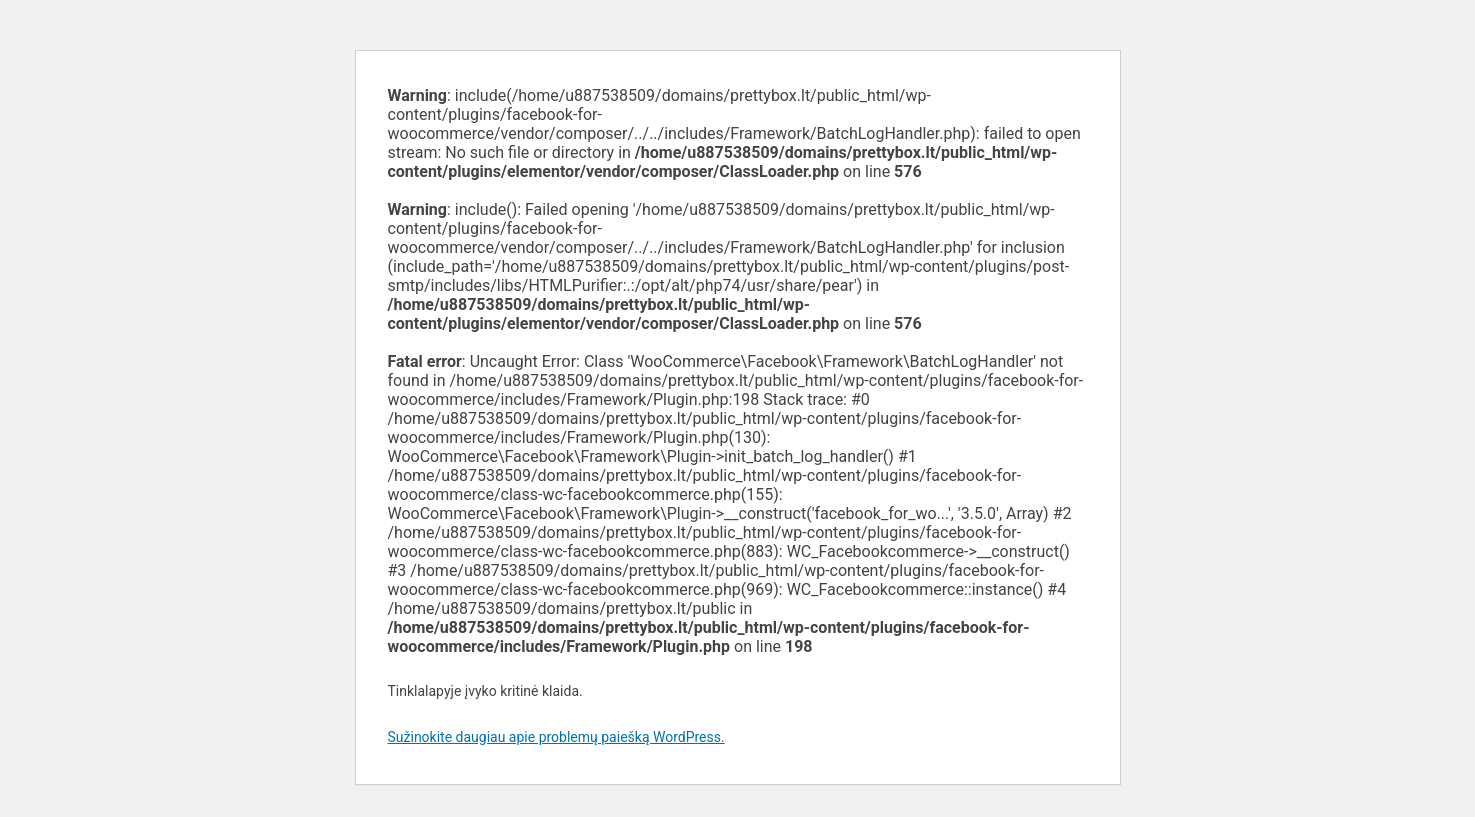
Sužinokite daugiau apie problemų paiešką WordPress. (556, 737)
